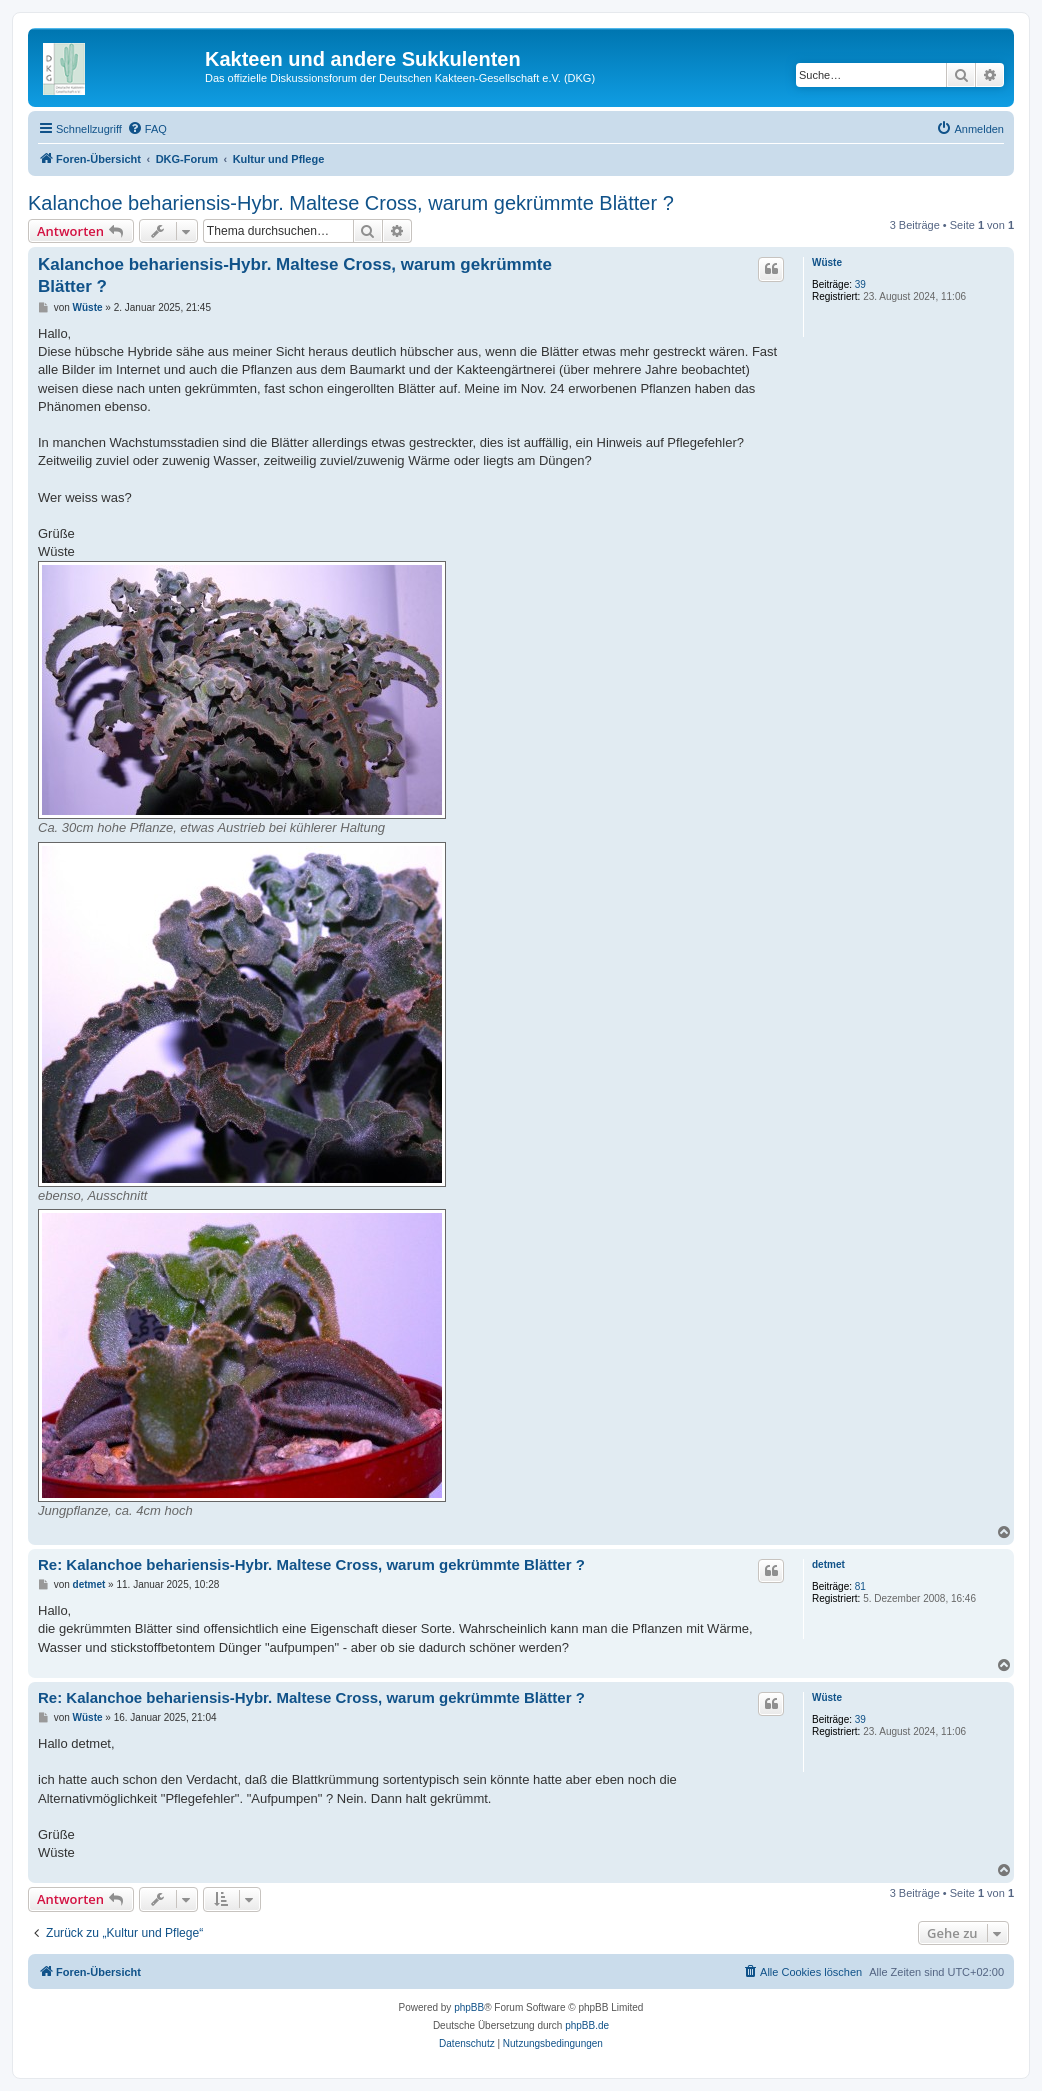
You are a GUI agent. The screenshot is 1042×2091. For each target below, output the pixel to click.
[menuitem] (147, 129)
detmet (828, 1564)
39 (860, 284)
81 (860, 1586)
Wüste (827, 262)
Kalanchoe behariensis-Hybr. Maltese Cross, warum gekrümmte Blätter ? (351, 203)
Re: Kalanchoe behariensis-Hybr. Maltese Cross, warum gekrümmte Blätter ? (311, 1564)
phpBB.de (587, 2025)
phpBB (469, 2007)
